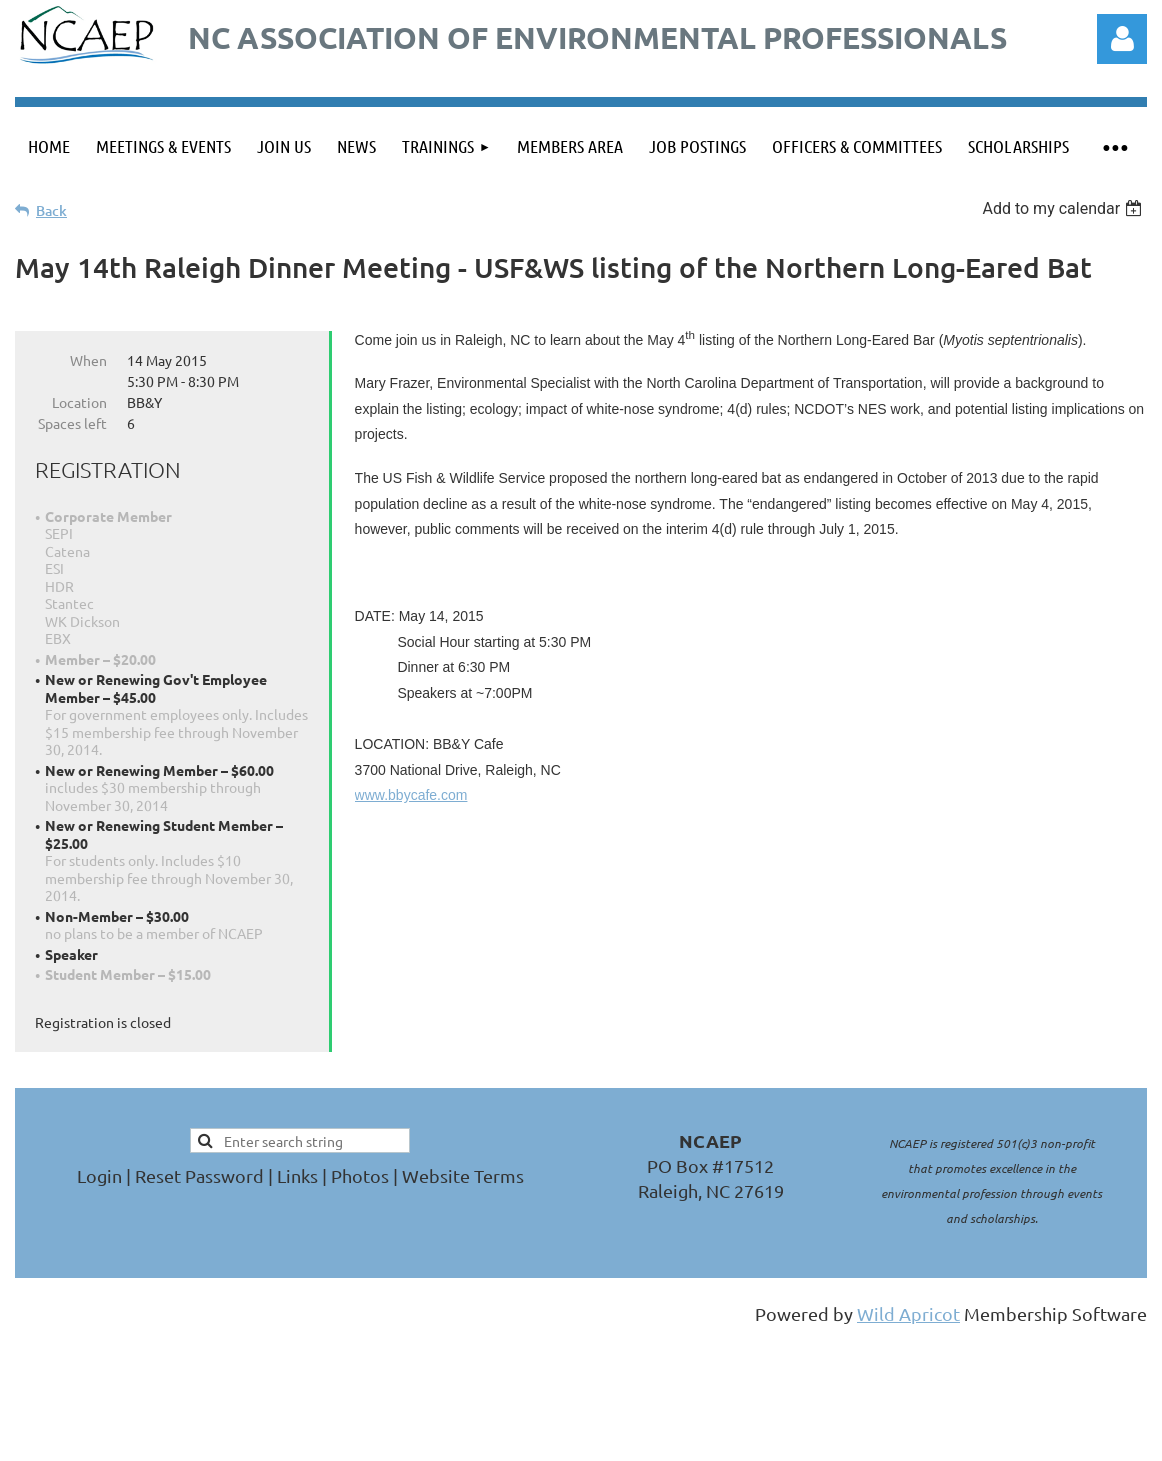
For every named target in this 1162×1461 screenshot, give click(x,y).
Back (51, 210)
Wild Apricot (908, 1313)
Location (79, 402)
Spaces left (72, 423)
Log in (1122, 39)
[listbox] (1064, 208)
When (88, 360)
